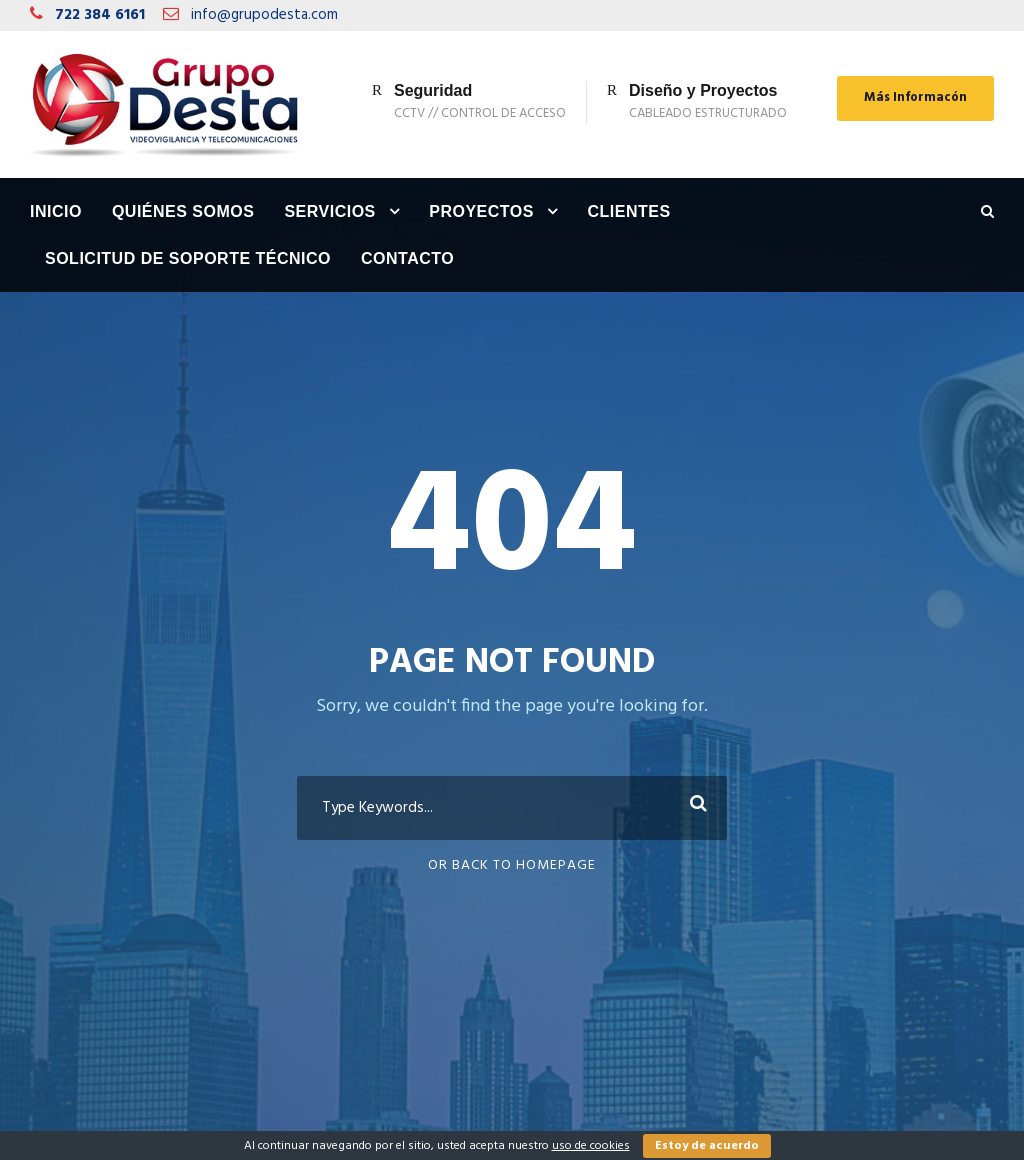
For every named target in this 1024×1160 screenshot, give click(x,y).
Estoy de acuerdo (707, 1146)
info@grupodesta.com (264, 15)
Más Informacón (915, 97)
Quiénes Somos (183, 211)
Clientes (628, 211)
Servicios (329, 211)
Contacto (407, 258)
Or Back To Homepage (512, 865)
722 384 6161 (100, 15)
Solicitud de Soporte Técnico (188, 258)
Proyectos (481, 211)
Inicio (56, 211)
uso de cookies (591, 1146)
